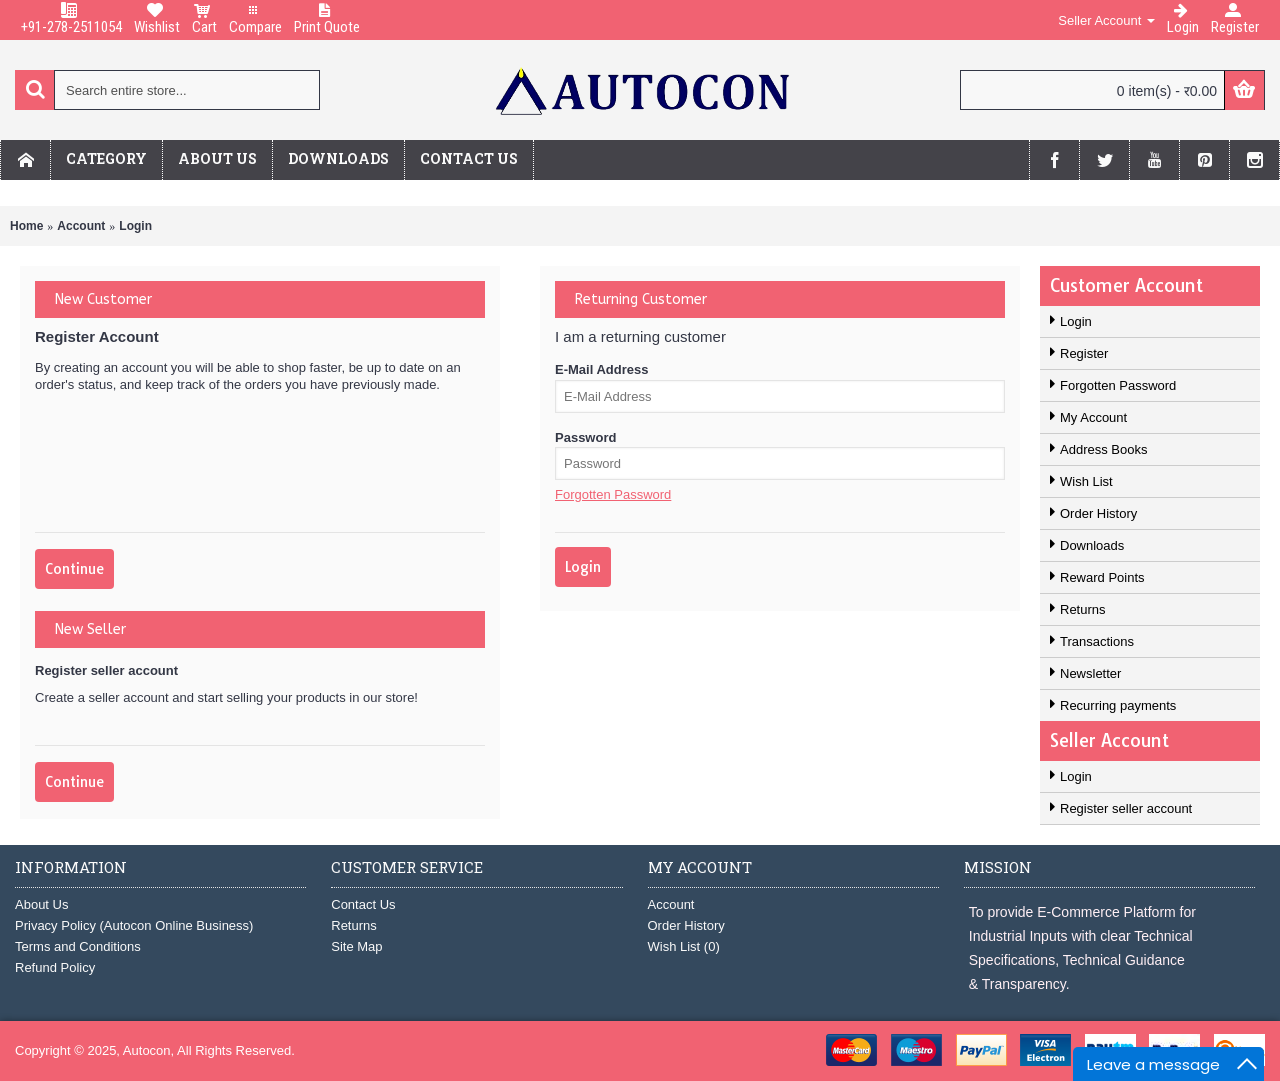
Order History (1098, 513)
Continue (74, 569)
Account (81, 226)
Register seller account (1126, 808)
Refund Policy (55, 967)
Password (585, 437)
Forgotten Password (1118, 385)
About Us (41, 904)
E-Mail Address (601, 369)
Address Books (1103, 449)
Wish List (1086, 481)
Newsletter (1090, 673)
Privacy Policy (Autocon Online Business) (134, 925)
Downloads (1092, 545)
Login (135, 226)
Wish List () (684, 946)
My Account (1093, 417)
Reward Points (1102, 577)
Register (1084, 353)
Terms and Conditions (78, 946)
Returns (1083, 609)
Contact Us (363, 904)
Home (26, 226)
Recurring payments (1118, 705)
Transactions (1097, 641)
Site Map (356, 946)
